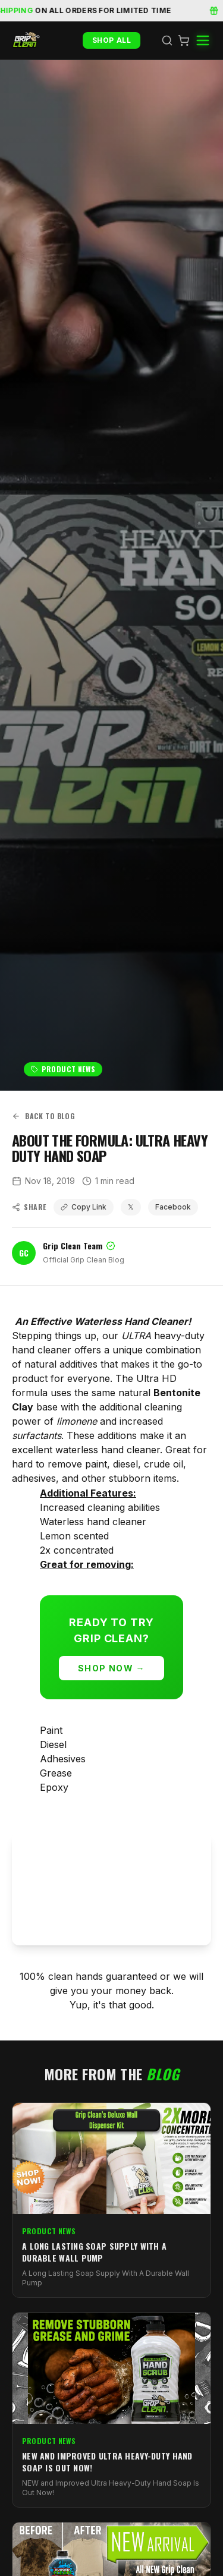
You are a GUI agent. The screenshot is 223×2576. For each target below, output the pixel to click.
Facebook (173, 1206)
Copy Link (83, 1206)
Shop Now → (111, 1668)
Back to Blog (43, 1116)
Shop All (111, 40)
